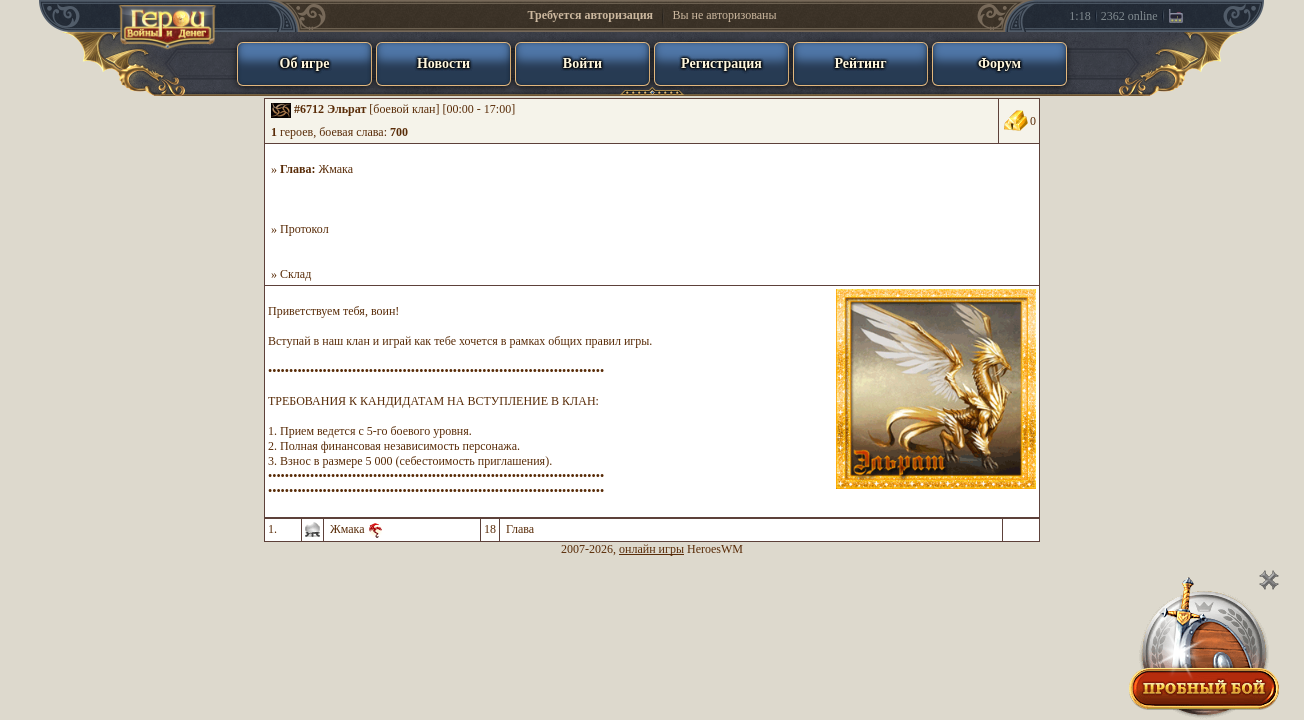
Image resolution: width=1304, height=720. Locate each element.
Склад (295, 274)
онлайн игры (651, 549)
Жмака (336, 169)
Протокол (304, 229)
